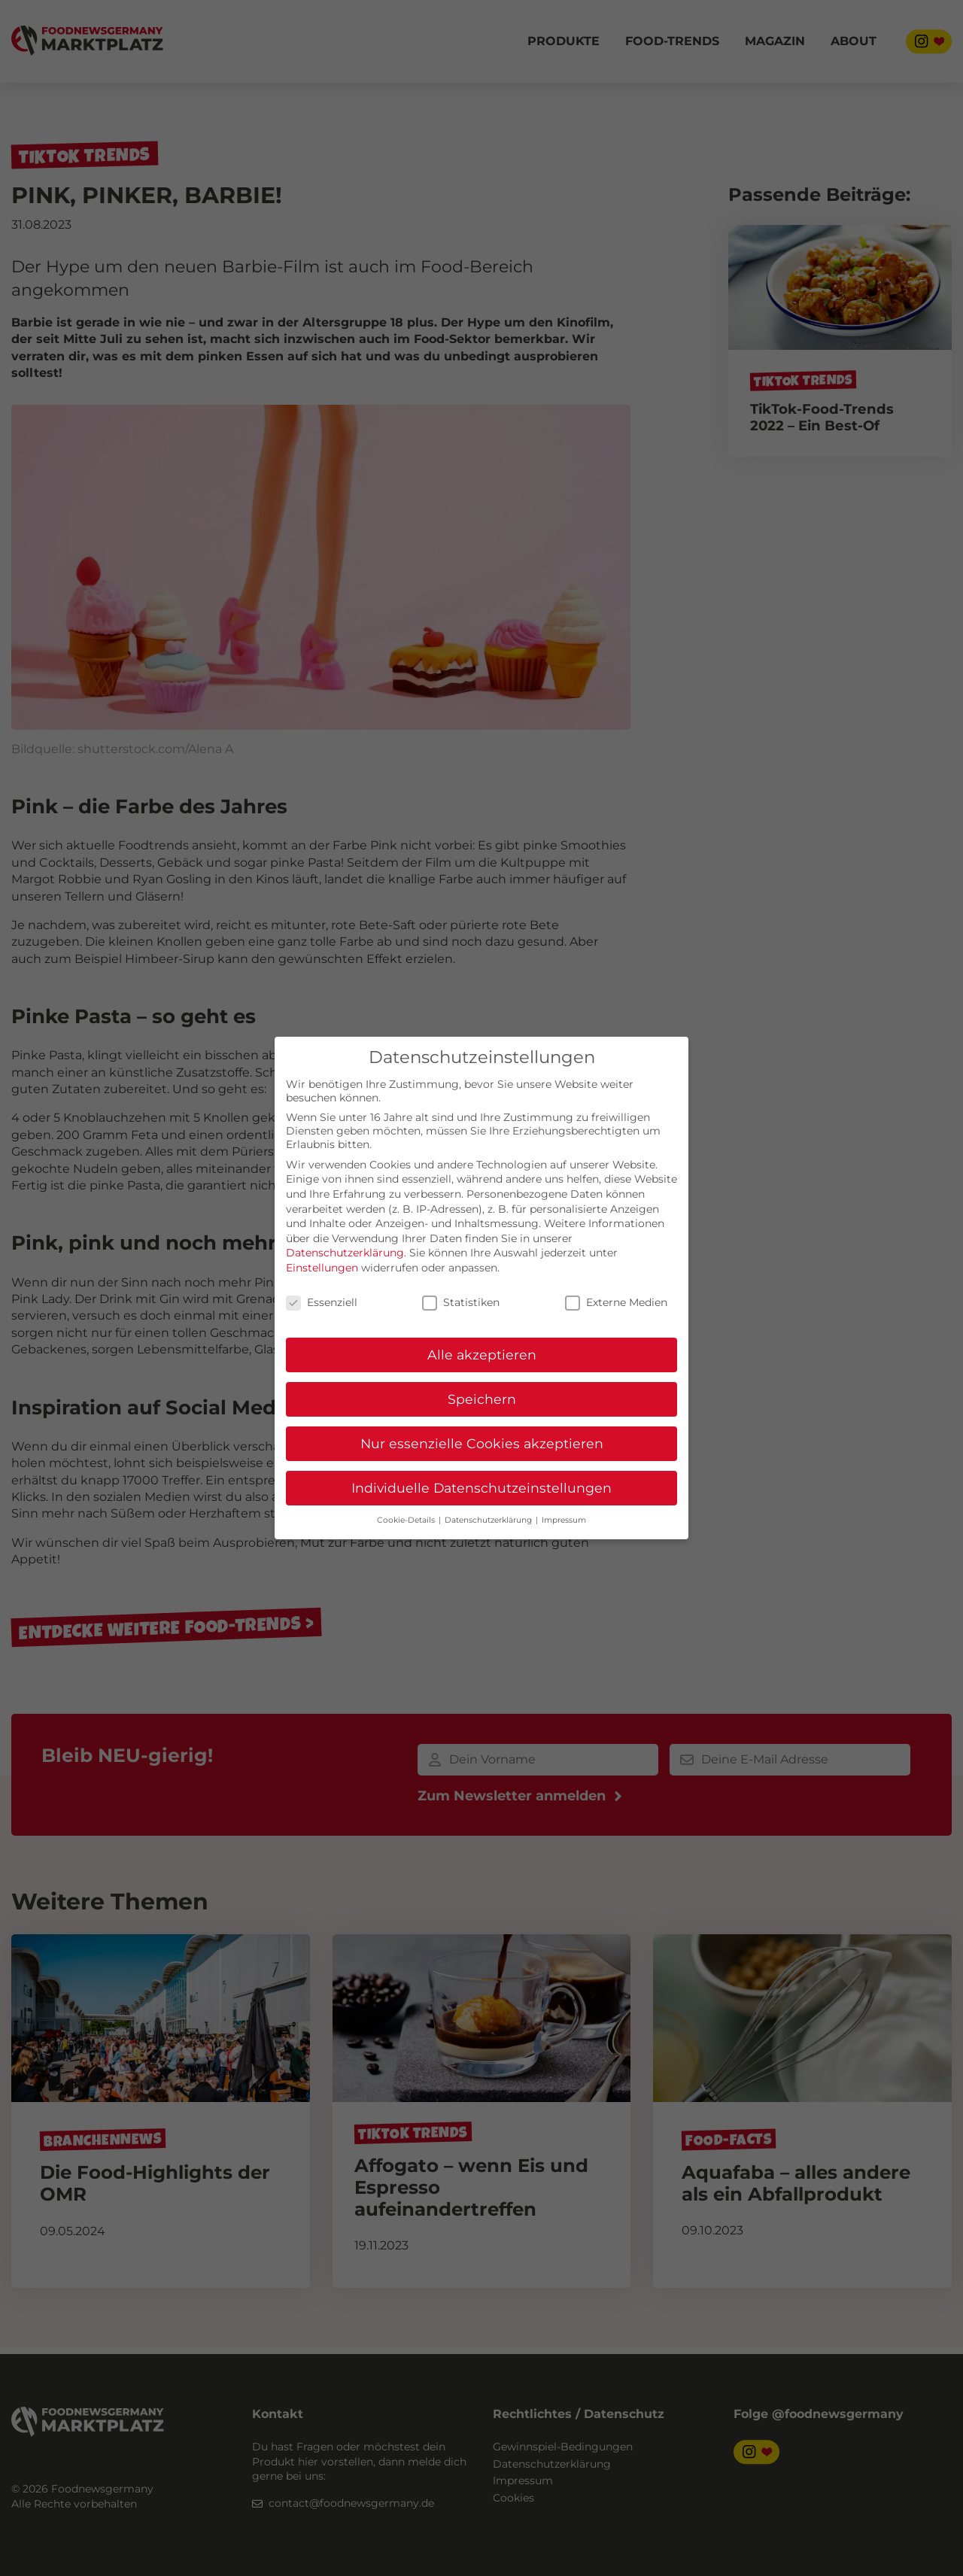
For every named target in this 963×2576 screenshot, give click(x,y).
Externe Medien (616, 1302)
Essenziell (321, 1302)
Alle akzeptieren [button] (481, 1354)
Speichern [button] (482, 1399)
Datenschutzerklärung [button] (489, 1520)
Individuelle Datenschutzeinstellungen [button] (481, 1488)
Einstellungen (322, 1267)
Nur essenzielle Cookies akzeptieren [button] (481, 1443)
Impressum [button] (564, 1520)
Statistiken (461, 1302)
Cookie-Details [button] (407, 1520)
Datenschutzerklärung (345, 1252)
